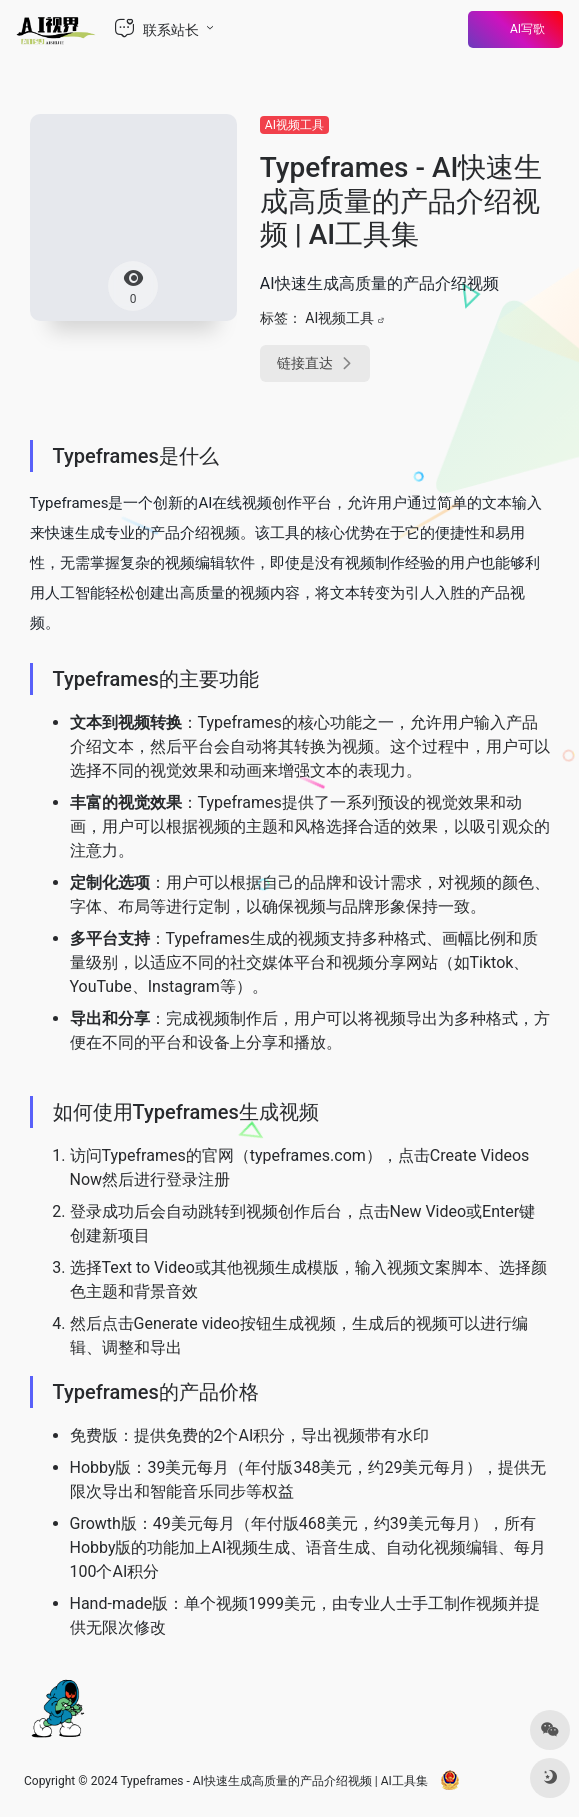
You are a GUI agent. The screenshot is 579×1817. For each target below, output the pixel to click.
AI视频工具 (294, 125)
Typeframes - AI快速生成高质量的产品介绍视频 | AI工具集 (273, 1781)
